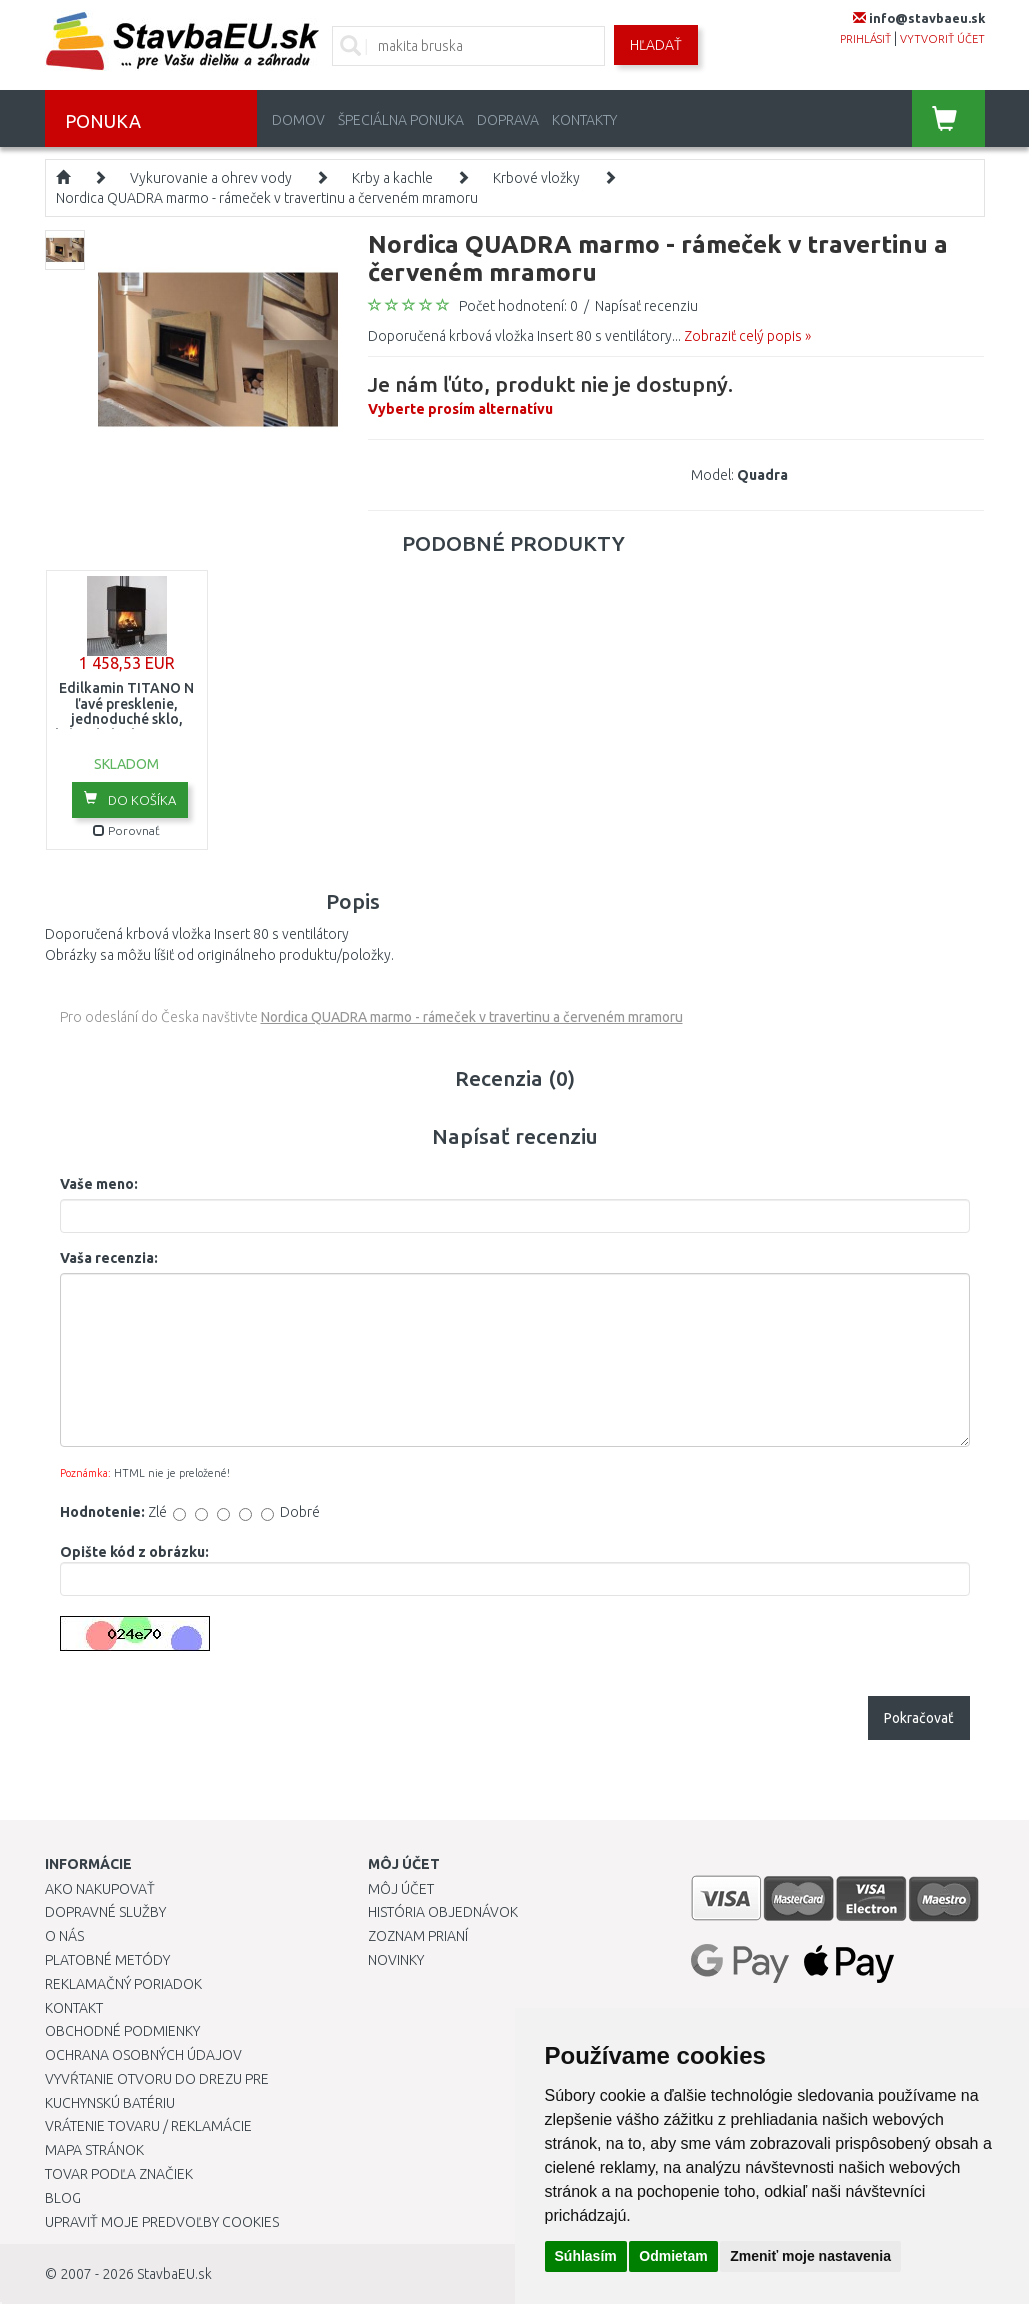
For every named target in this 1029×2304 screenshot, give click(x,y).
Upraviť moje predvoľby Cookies (162, 2222)
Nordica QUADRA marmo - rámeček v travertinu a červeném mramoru (267, 198)
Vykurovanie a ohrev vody (211, 178)
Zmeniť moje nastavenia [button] (810, 2256)
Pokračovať (919, 1718)
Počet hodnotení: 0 (518, 306)
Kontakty (584, 120)
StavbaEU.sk (174, 2274)
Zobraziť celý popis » (747, 336)
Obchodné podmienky (122, 2031)
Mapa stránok (94, 2150)
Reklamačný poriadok (123, 1984)
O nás (64, 1936)
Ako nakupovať (100, 1889)
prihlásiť (865, 39)
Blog (63, 2198)
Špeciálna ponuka (401, 120)
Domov (298, 120)
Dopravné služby (105, 1912)
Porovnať (126, 830)
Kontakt (74, 2008)
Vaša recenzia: (109, 1258)
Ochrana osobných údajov (143, 2055)
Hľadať (656, 45)
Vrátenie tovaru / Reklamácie (148, 2126)
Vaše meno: (99, 1184)
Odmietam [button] (673, 2256)
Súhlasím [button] (586, 2256)
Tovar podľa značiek (119, 2174)
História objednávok (443, 1912)
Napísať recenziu (646, 306)
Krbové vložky (536, 178)
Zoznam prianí (418, 1936)
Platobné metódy (107, 1960)
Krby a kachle (392, 178)
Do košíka (130, 799)
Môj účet (401, 1889)
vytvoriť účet (942, 39)
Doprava (508, 120)
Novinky (396, 1960)
